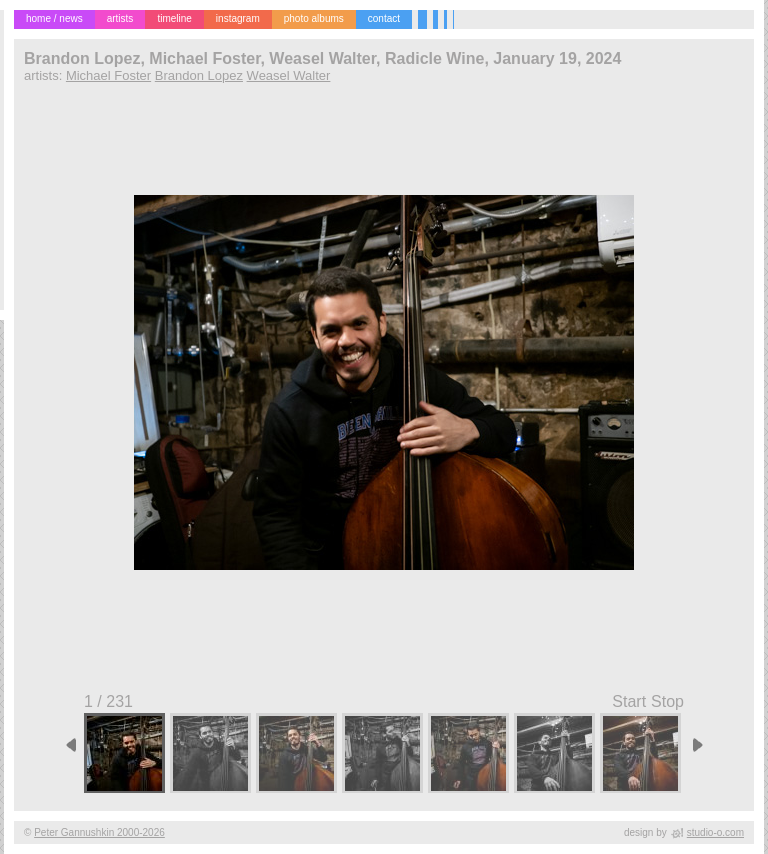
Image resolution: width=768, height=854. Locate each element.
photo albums (314, 18)
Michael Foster (108, 75)
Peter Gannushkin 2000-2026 (99, 832)
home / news (54, 18)
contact (384, 18)
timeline (174, 18)
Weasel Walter (289, 75)
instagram (238, 18)
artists (120, 18)
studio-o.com (715, 832)
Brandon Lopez (199, 75)
